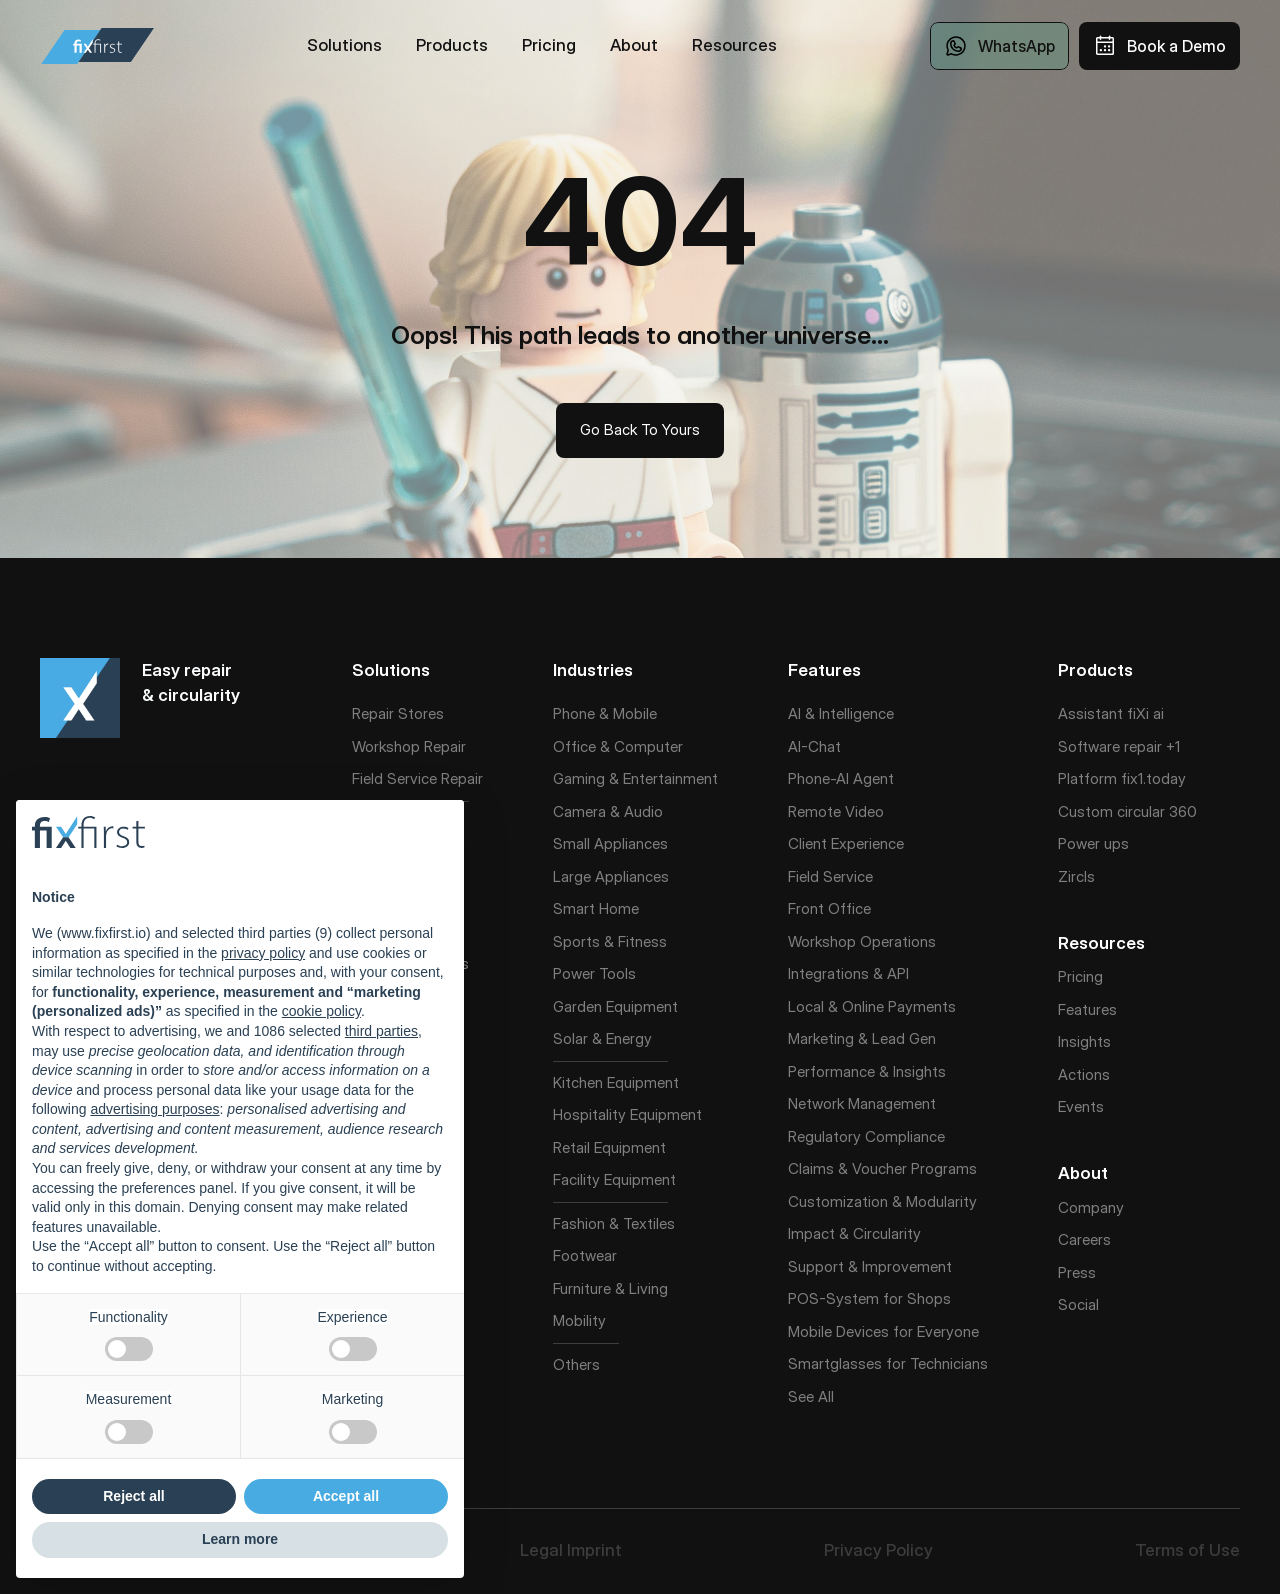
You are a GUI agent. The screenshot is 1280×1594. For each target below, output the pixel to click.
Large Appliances (611, 876)
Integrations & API (848, 973)
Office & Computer (618, 746)
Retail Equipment (609, 1147)
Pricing (1080, 976)
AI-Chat (814, 746)
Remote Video (836, 811)
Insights (1084, 1041)
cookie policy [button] (321, 1011)
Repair (462, 778)
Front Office (829, 908)
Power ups (1093, 843)
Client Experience (846, 843)
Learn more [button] (240, 1539)
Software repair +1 (1119, 746)
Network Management (862, 1103)
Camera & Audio (608, 811)
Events (1081, 1106)
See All (811, 1396)
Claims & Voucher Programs (882, 1168)
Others (576, 1364)
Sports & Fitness (610, 941)
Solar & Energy (602, 1038)
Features (1087, 1009)
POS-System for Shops (869, 1298)
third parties (381, 1031)
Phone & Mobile (605, 713)
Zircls (1076, 876)
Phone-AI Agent (841, 778)
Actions (1084, 1074)
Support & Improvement (870, 1266)
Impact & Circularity (854, 1233)
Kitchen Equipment (616, 1082)
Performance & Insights (867, 1071)
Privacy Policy (878, 1550)
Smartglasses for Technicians (888, 1363)
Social (1078, 1304)
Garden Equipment (615, 1006)
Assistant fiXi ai (1111, 713)
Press (1077, 1272)
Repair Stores (398, 713)
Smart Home (596, 908)
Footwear (585, 1255)
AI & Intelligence (841, 713)
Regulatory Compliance (866, 1136)
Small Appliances (610, 843)
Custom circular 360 (1127, 811)
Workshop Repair (409, 746)
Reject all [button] (133, 1496)
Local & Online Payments (872, 1006)
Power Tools (594, 973)
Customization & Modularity (882, 1201)
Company (1091, 1207)
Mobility (579, 1320)
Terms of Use (1187, 1550)
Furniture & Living (610, 1288)
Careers (1084, 1239)
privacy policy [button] (263, 953)
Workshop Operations (862, 941)
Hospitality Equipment (627, 1114)
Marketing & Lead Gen (862, 1038)
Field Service (394, 778)
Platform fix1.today (1122, 778)
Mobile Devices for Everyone (883, 1331)
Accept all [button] (346, 1496)
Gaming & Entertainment (635, 778)
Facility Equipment (614, 1179)
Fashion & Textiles (614, 1223)
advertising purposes (154, 1109)
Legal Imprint (571, 1550)
